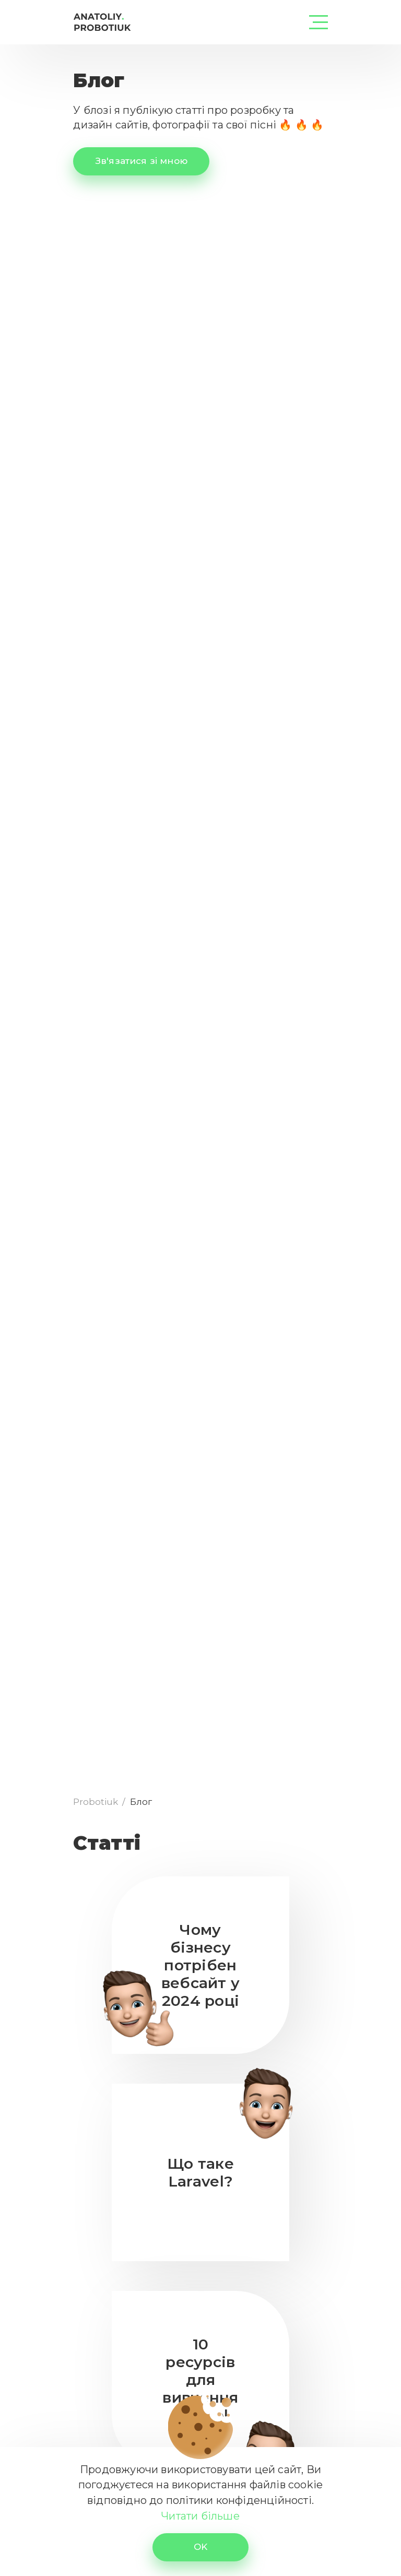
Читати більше (200, 2516)
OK (200, 2547)
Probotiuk (96, 1802)
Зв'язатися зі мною (141, 161)
